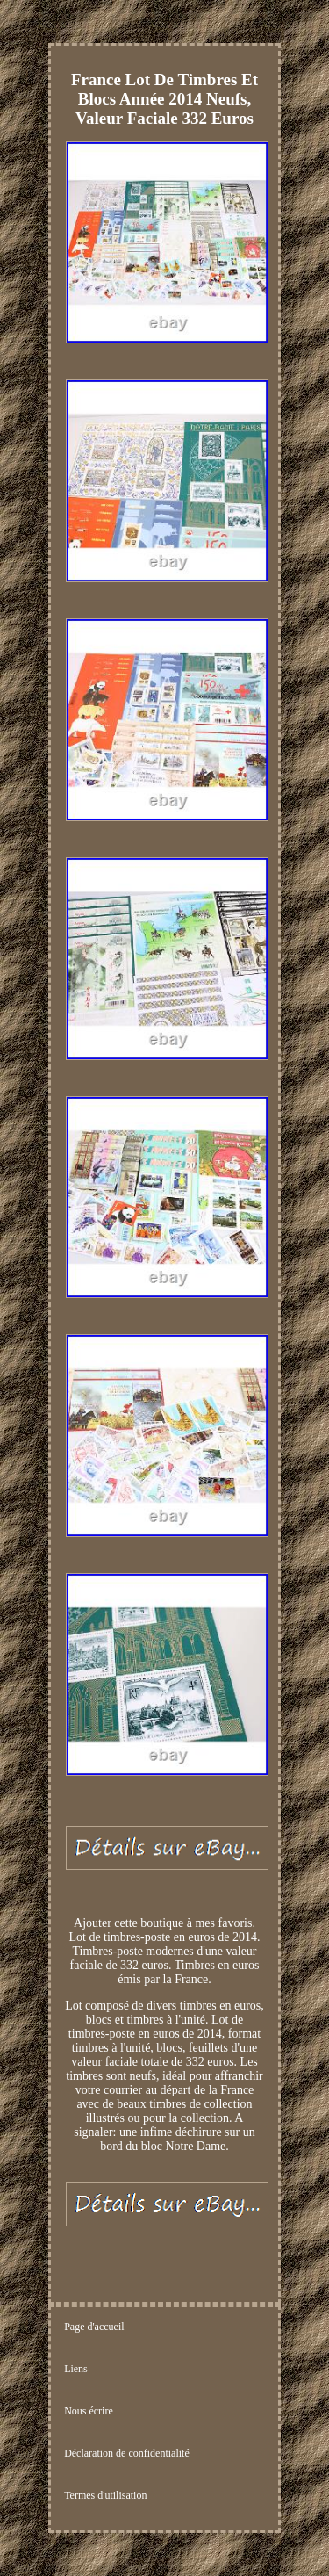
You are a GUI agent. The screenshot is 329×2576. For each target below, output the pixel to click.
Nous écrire (88, 2411)
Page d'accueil (94, 2326)
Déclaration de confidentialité (127, 2453)
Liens (76, 2369)
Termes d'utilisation (105, 2495)
